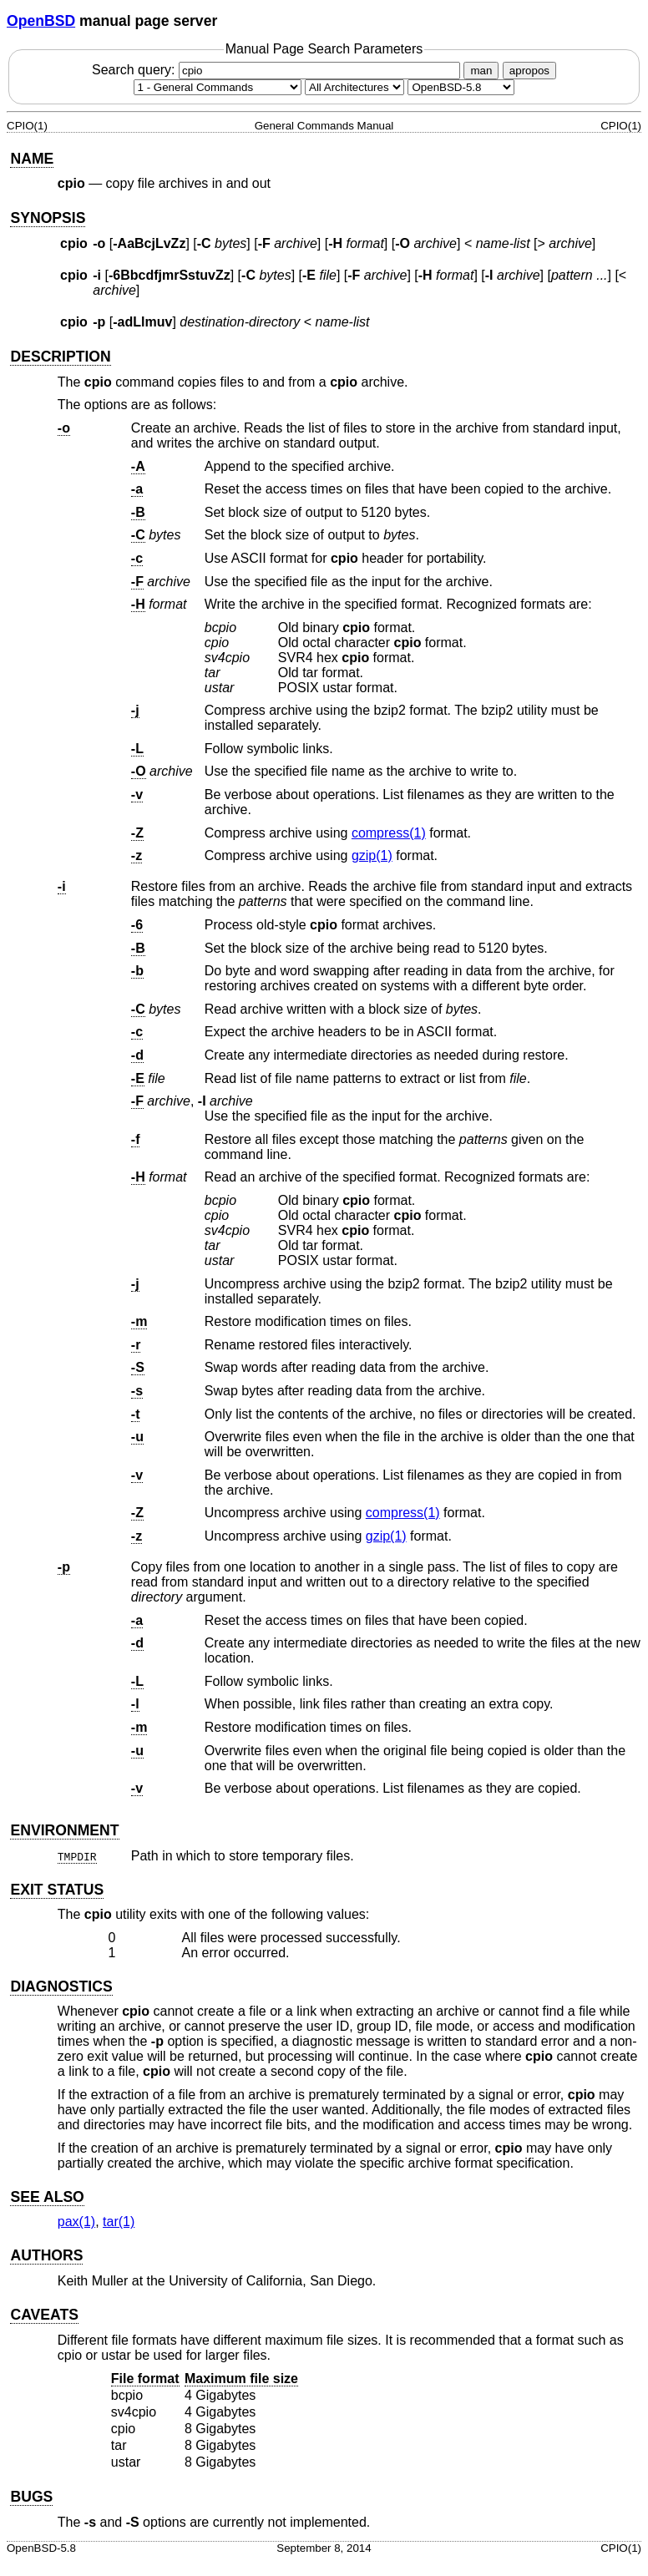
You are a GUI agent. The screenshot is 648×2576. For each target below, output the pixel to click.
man (481, 70)
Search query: (278, 70)
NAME (31, 158)
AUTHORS (46, 2255)
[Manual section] (217, 87)
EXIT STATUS (57, 1889)
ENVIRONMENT (64, 1830)
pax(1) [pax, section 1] (76, 2221)
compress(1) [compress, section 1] (389, 833)
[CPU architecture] (354, 87)
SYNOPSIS (47, 218)
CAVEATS (44, 2314)
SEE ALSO (47, 2197)
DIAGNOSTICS (61, 1986)
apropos (529, 70)
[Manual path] (461, 87)
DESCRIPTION (60, 356)
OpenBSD (41, 21)
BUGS (31, 2496)
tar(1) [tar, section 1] (118, 2221)
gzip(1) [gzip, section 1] (372, 855)
